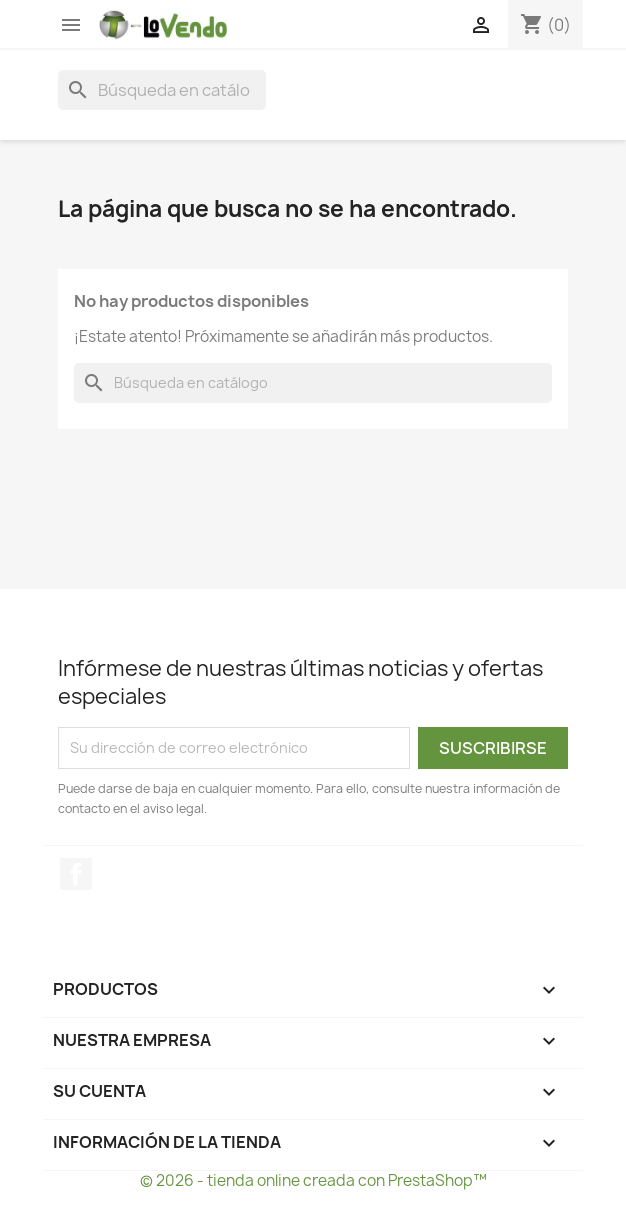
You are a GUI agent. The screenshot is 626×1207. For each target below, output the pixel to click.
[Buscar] (162, 90)
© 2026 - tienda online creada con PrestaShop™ (313, 1180)
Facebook (76, 874)
